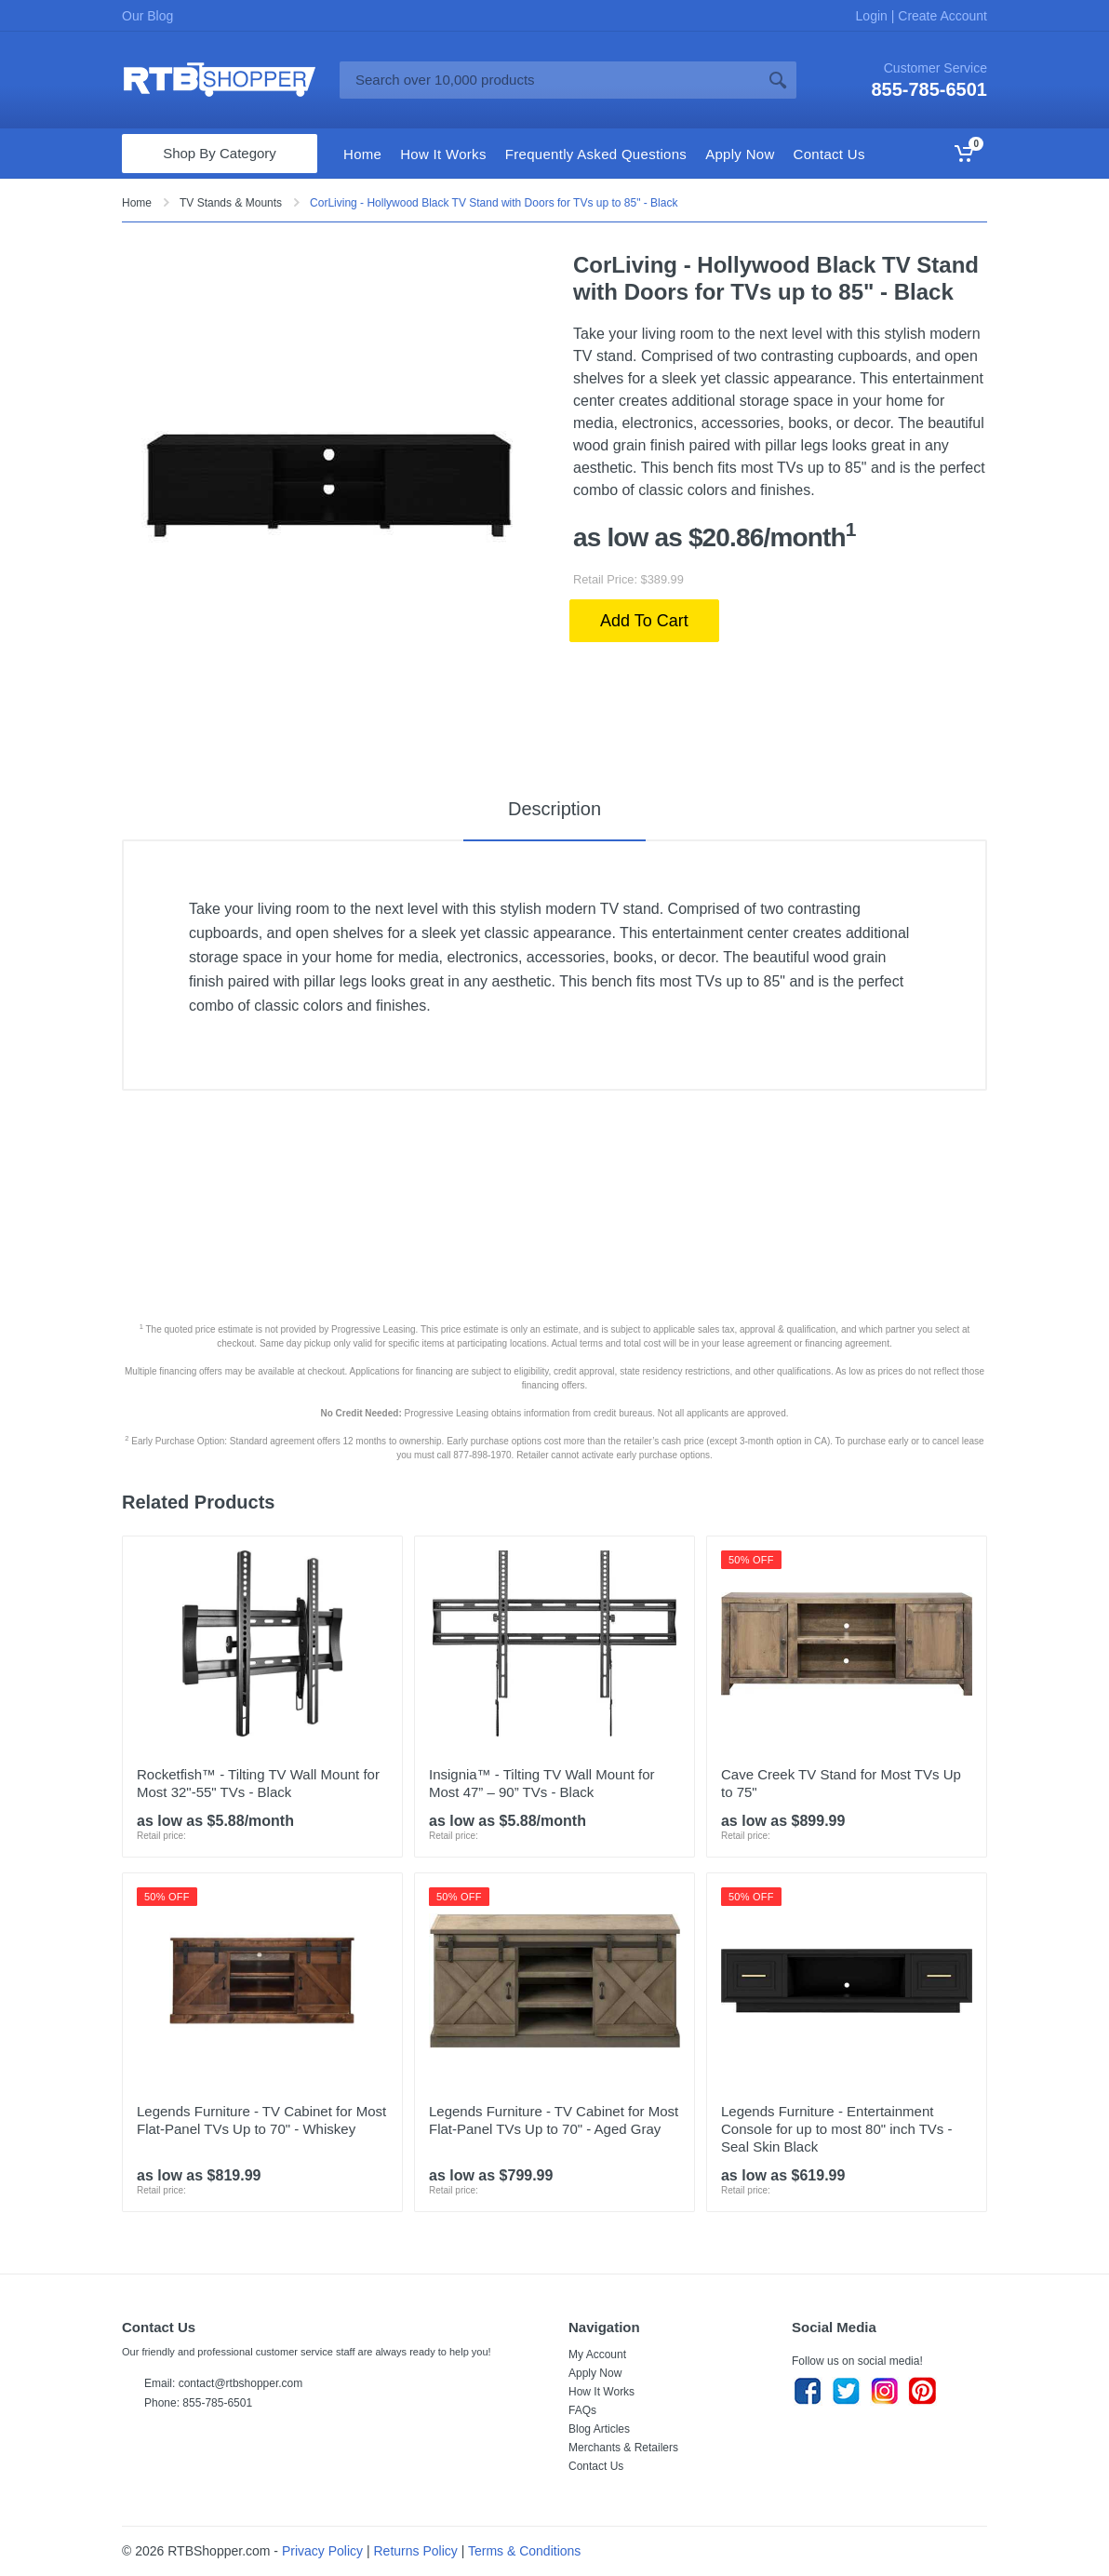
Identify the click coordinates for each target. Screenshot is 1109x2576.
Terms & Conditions (524, 2550)
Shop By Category (219, 153)
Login (873, 15)
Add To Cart (644, 620)
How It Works (601, 2391)
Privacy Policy (322, 2550)
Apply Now (594, 2373)
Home (137, 202)
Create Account (940, 15)
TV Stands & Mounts (231, 202)
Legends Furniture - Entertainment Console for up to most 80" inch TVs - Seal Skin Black (837, 2128)
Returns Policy (416, 2550)
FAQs (582, 2410)
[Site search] (549, 80)
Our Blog (147, 15)
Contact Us (595, 2466)
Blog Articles (599, 2428)
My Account (597, 2354)
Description (554, 808)
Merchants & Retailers (623, 2447)
